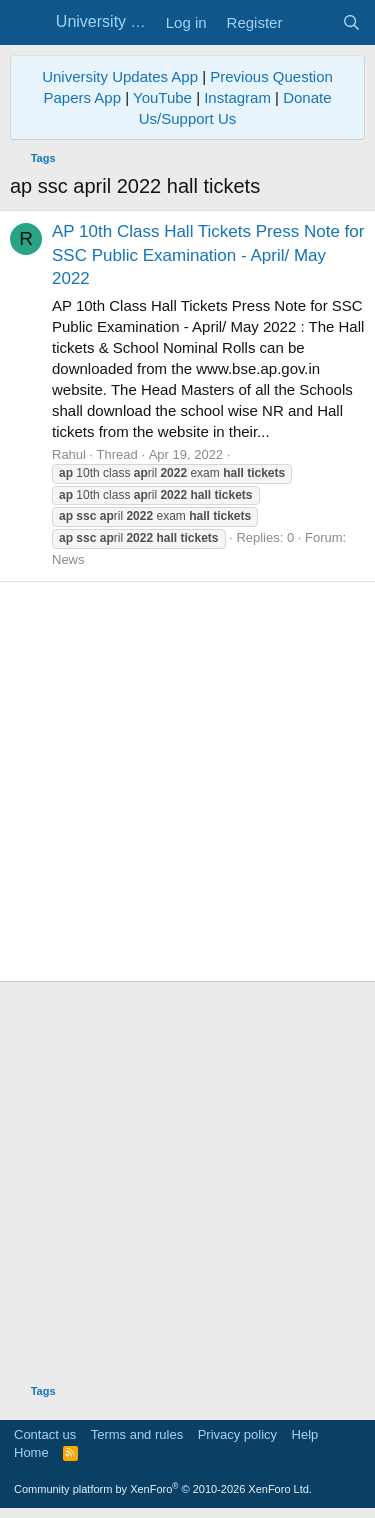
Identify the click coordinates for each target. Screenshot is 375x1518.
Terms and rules (137, 1434)
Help (305, 1434)
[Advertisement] (187, 781)
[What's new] (311, 22)
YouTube (162, 97)
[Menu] (27, 23)
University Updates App (120, 76)
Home (31, 1452)
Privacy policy (237, 1434)
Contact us (45, 1434)
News (68, 559)
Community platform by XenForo (163, 1489)
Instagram (237, 97)
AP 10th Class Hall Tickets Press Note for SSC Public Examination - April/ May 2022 (208, 255)
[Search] (351, 22)
